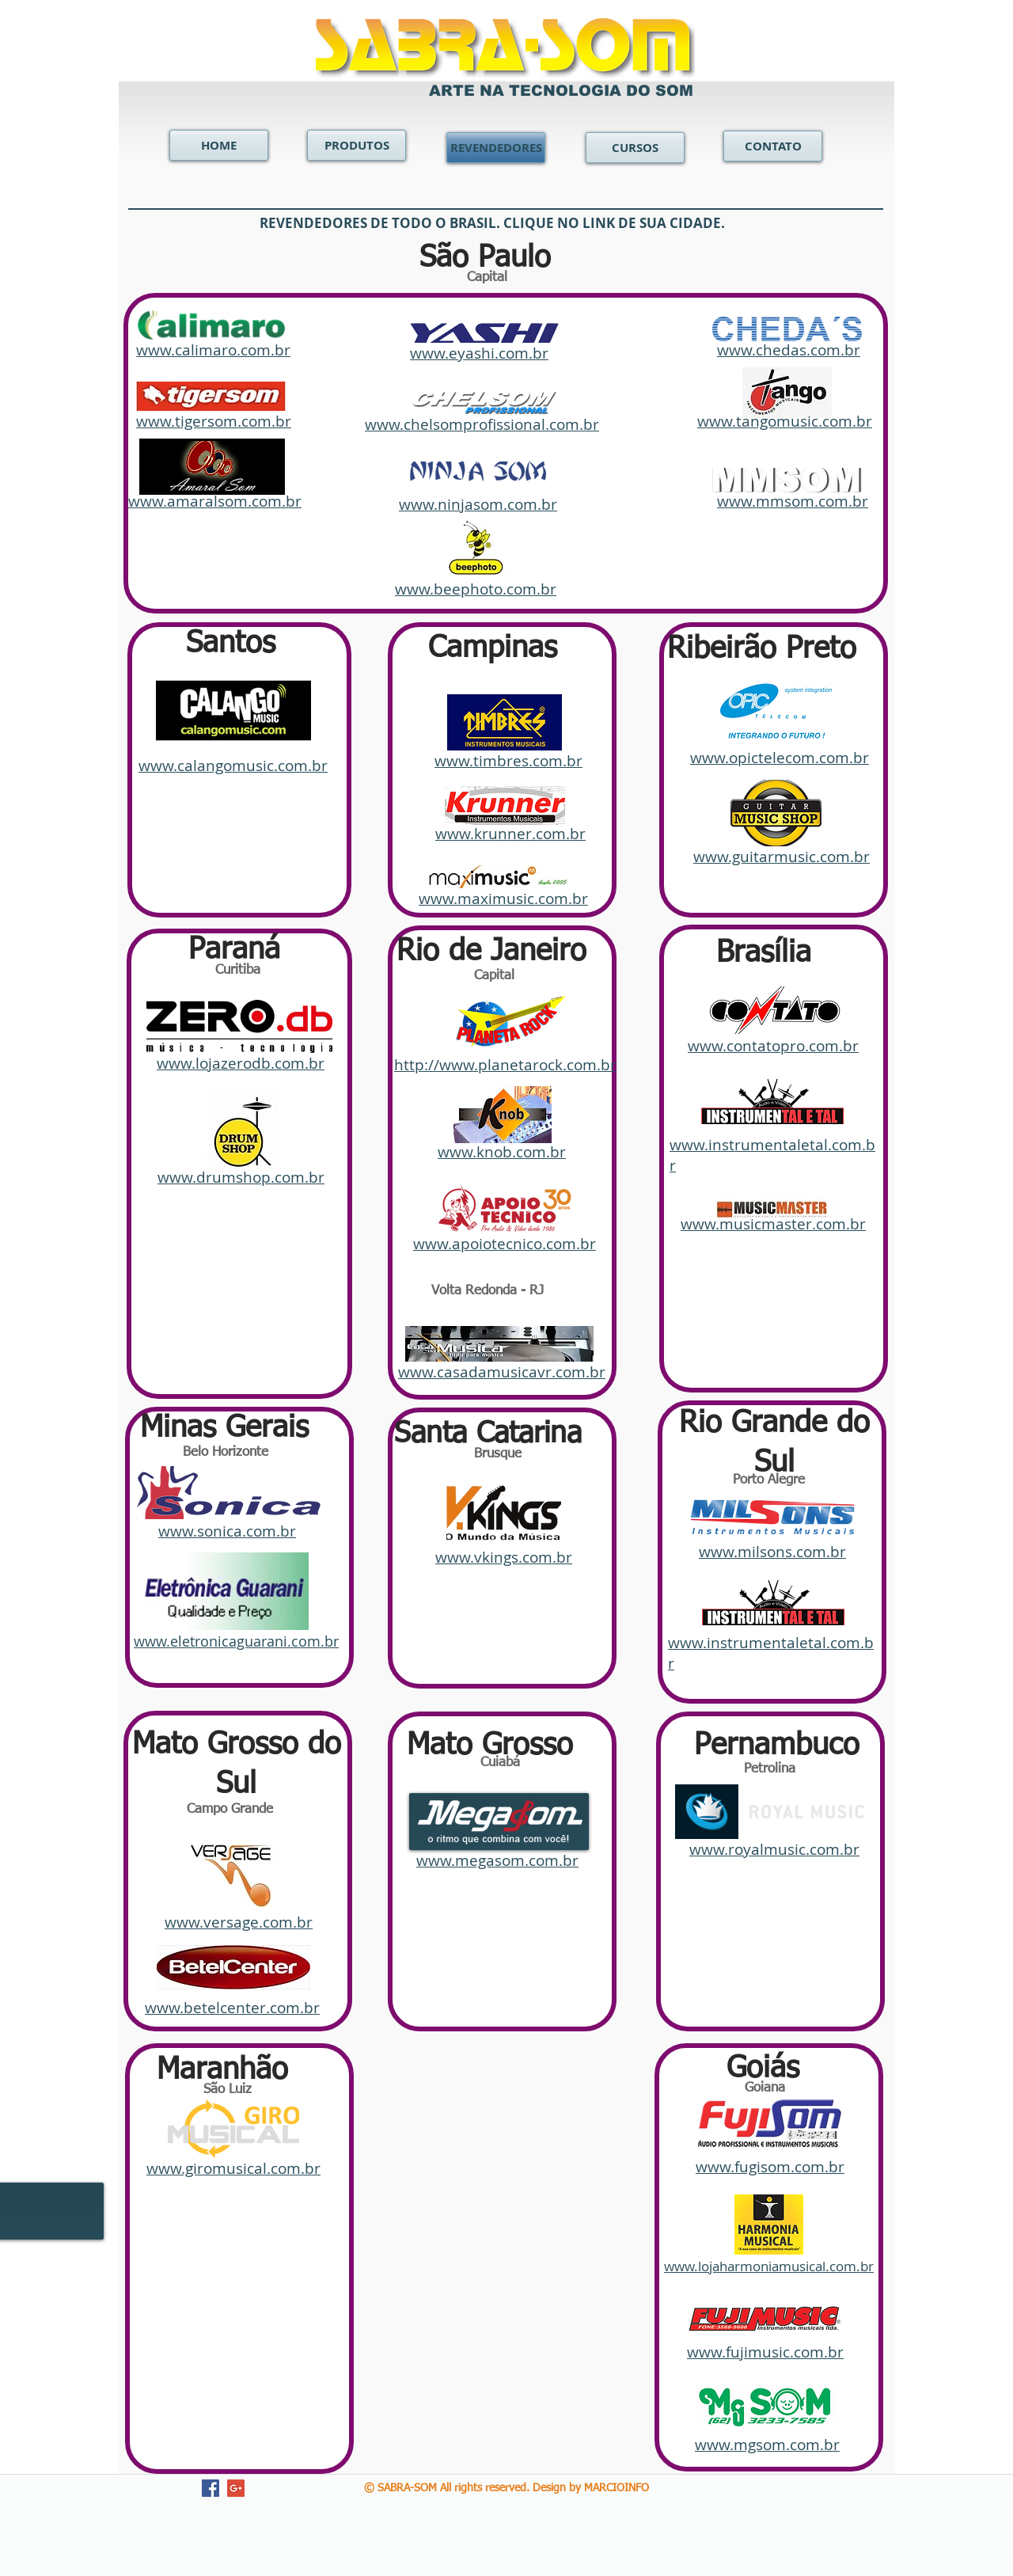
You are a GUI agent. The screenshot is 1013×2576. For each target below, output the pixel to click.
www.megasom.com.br (497, 1860)
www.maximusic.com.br (503, 898)
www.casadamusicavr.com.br (501, 1372)
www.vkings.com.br (503, 1557)
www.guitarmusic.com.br (781, 856)
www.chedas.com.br (788, 350)
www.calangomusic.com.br (233, 765)
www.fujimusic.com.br (765, 2352)
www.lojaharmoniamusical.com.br (769, 2266)
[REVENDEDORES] (495, 147)
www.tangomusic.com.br (784, 421)
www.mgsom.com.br (767, 2444)
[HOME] (218, 145)
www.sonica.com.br (227, 1531)
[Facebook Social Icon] (210, 2488)
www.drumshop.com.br (240, 1177)
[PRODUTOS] (356, 145)
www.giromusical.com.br (233, 2168)
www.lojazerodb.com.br (240, 1063)
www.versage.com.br (239, 1922)
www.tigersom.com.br (213, 421)
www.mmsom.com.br (792, 501)
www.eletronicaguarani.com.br (236, 1641)
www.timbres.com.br (508, 760)
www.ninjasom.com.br (478, 504)
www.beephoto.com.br (475, 589)
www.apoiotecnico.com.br (504, 1243)
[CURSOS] (635, 147)
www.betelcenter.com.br (232, 2007)
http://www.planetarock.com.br (505, 1064)
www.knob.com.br (502, 1152)
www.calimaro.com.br (213, 350)
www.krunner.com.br (510, 833)
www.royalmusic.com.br (774, 1849)
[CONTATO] (772, 146)
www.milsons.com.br (772, 1551)
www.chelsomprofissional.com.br (482, 424)
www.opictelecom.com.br (779, 757)
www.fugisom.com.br (770, 2166)
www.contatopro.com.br (773, 1045)
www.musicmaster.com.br (773, 1224)
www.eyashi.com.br (479, 353)
